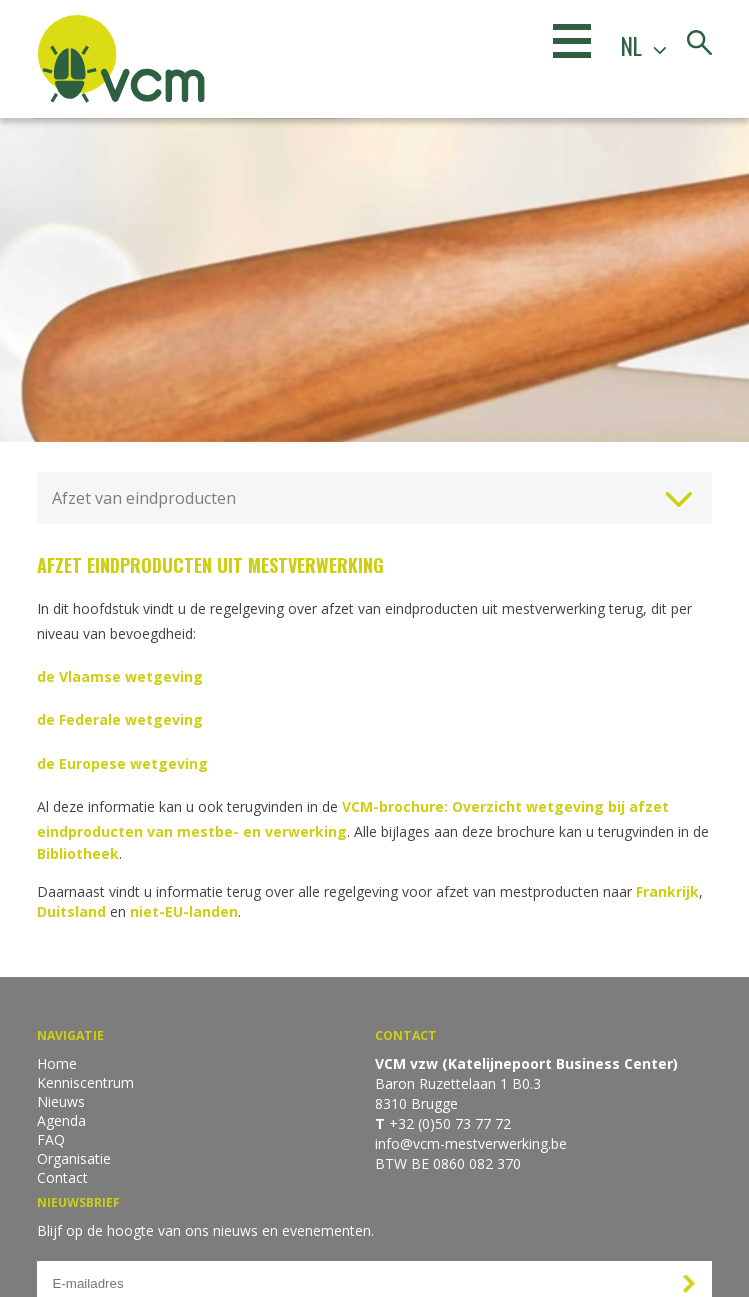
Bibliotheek (78, 853)
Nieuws (61, 1101)
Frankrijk (667, 891)
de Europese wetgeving (122, 763)
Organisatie (74, 1158)
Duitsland (73, 911)
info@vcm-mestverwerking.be (471, 1143)
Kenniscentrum (85, 1082)
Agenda (61, 1120)
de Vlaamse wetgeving (120, 676)
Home (57, 1063)
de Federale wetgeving (120, 719)
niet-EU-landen (184, 911)
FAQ (51, 1139)
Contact (62, 1177)
